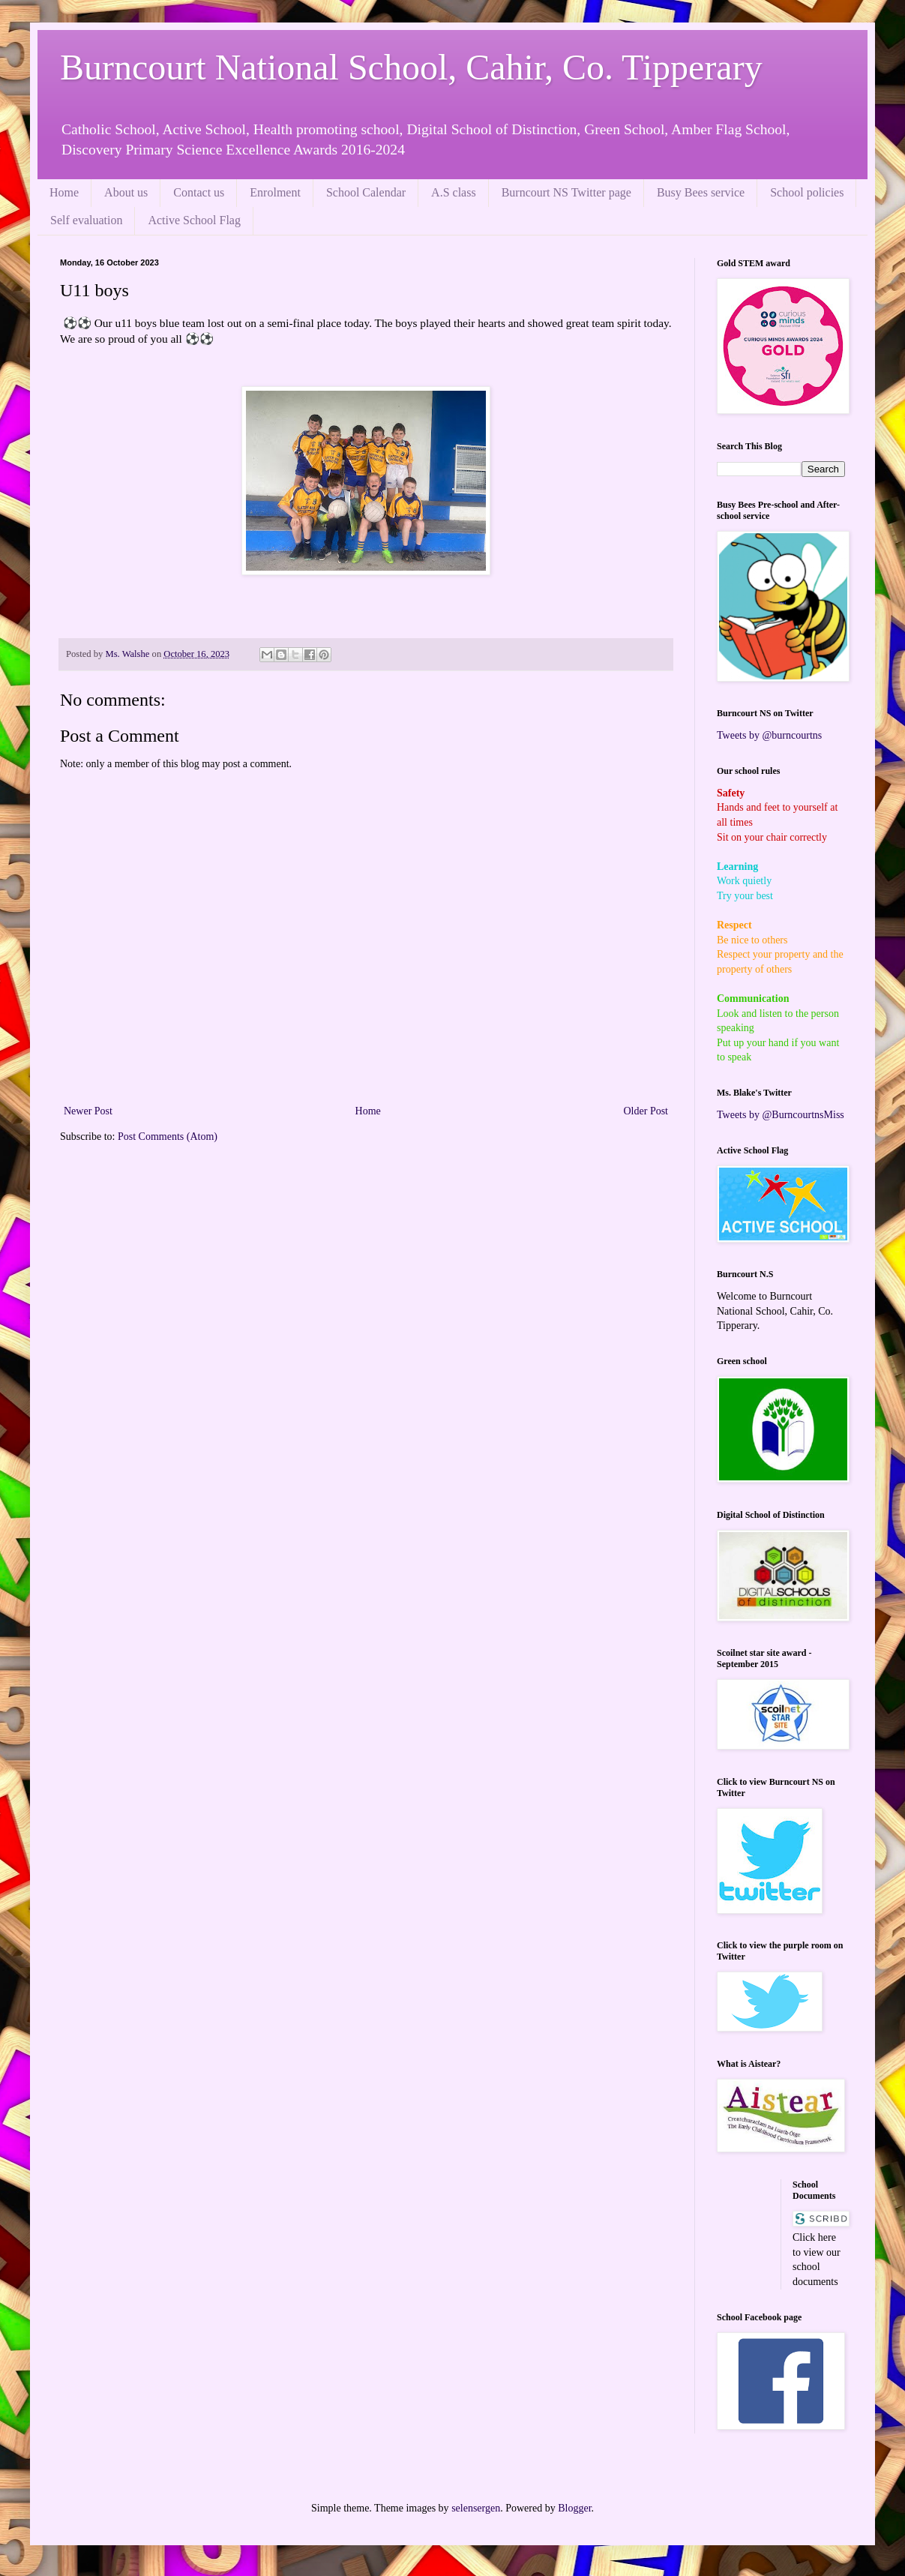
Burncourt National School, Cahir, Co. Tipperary (411, 67)
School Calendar (366, 192)
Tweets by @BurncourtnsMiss (780, 1114)
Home (64, 192)
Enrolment (275, 192)
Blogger (574, 2508)
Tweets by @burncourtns (769, 735)
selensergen (475, 2508)
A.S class (453, 192)
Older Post (646, 1111)
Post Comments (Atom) (167, 1136)
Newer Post (88, 1111)
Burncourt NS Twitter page (566, 192)
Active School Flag (194, 220)
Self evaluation (86, 220)
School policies (807, 192)
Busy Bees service (701, 192)
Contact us (198, 192)
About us (126, 192)
